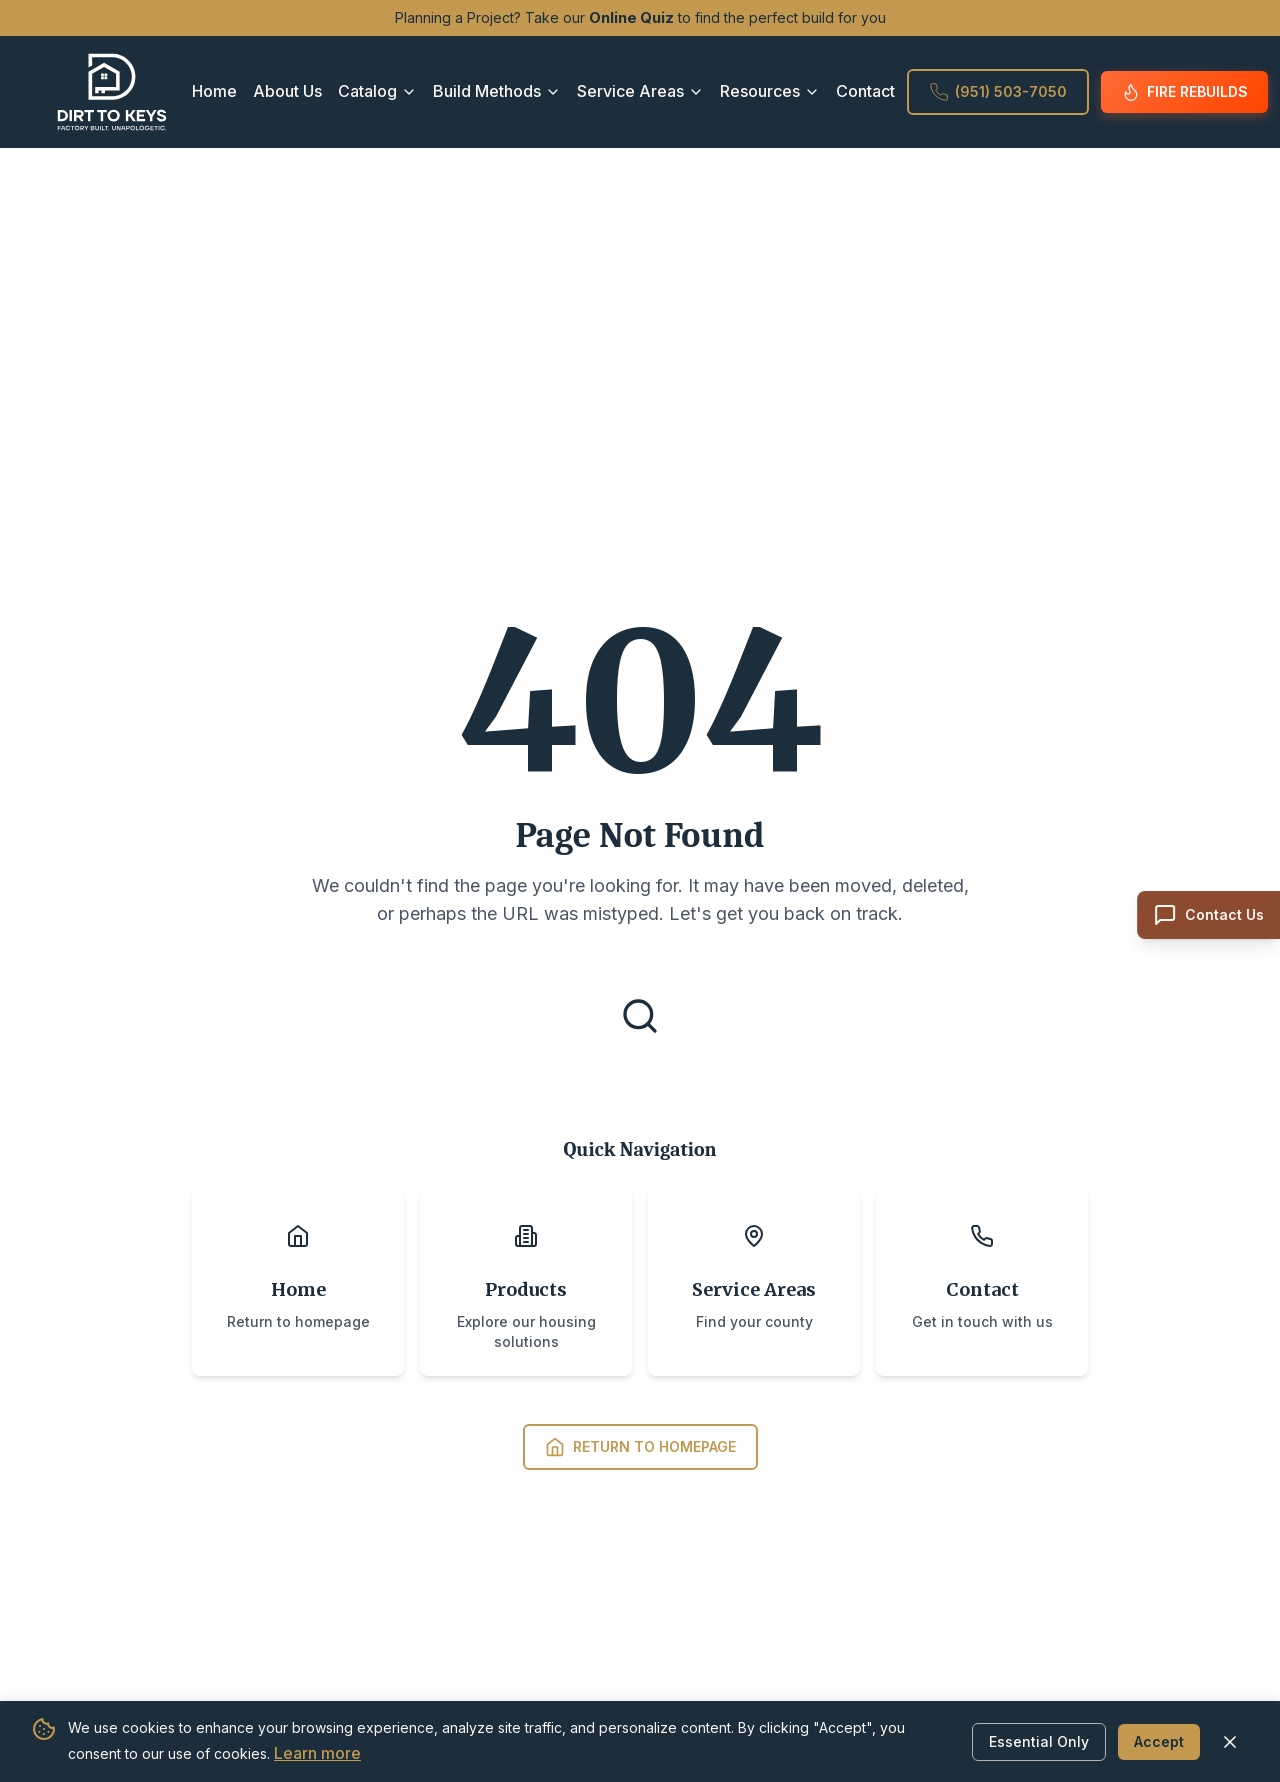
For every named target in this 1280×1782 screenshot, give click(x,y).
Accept (1159, 1740)
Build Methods (497, 91)
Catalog (377, 91)
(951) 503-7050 (998, 92)
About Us (287, 91)
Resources (770, 91)
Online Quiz (631, 18)
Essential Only (1039, 1740)
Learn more (317, 1753)
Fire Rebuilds (1184, 92)
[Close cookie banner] (1230, 1741)
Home (214, 91)
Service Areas (640, 91)
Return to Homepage (640, 1447)
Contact (865, 91)
